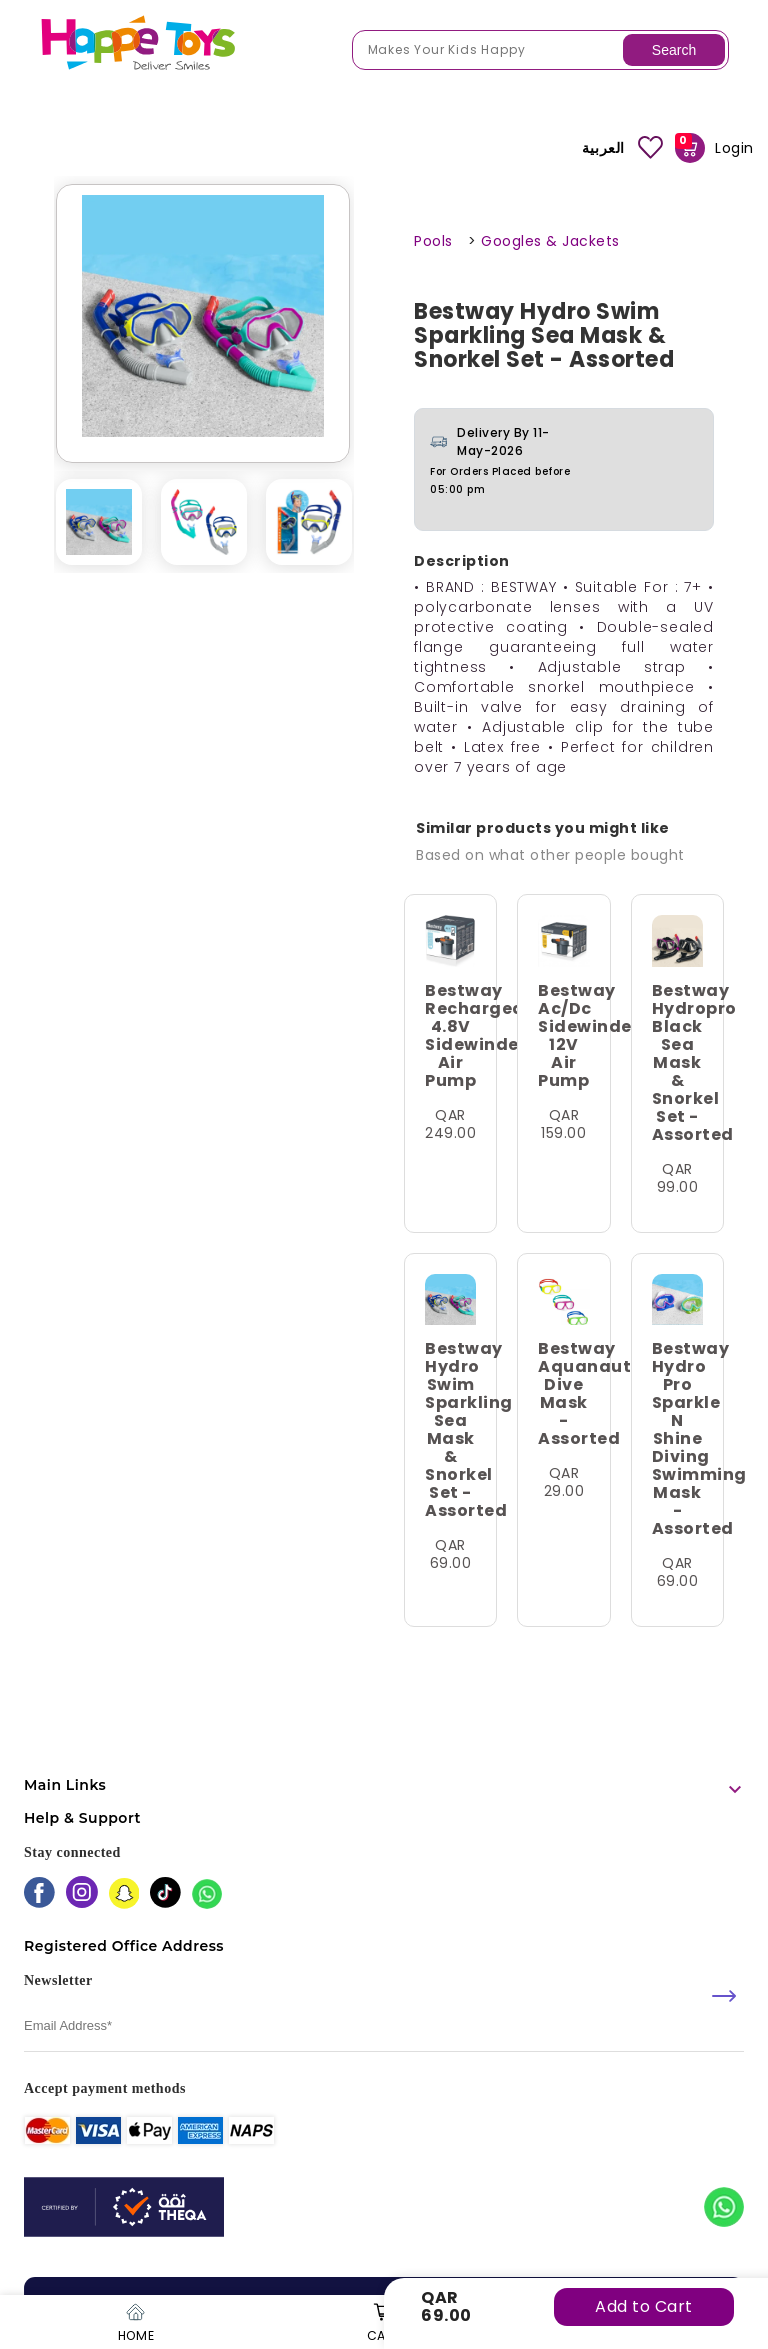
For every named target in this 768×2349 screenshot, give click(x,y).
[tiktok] (165, 1894)
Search (674, 50)
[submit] (724, 1996)
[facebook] (39, 1894)
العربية (603, 148)
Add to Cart (644, 2306)
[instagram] (82, 1894)
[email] (384, 2026)
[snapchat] (124, 1895)
